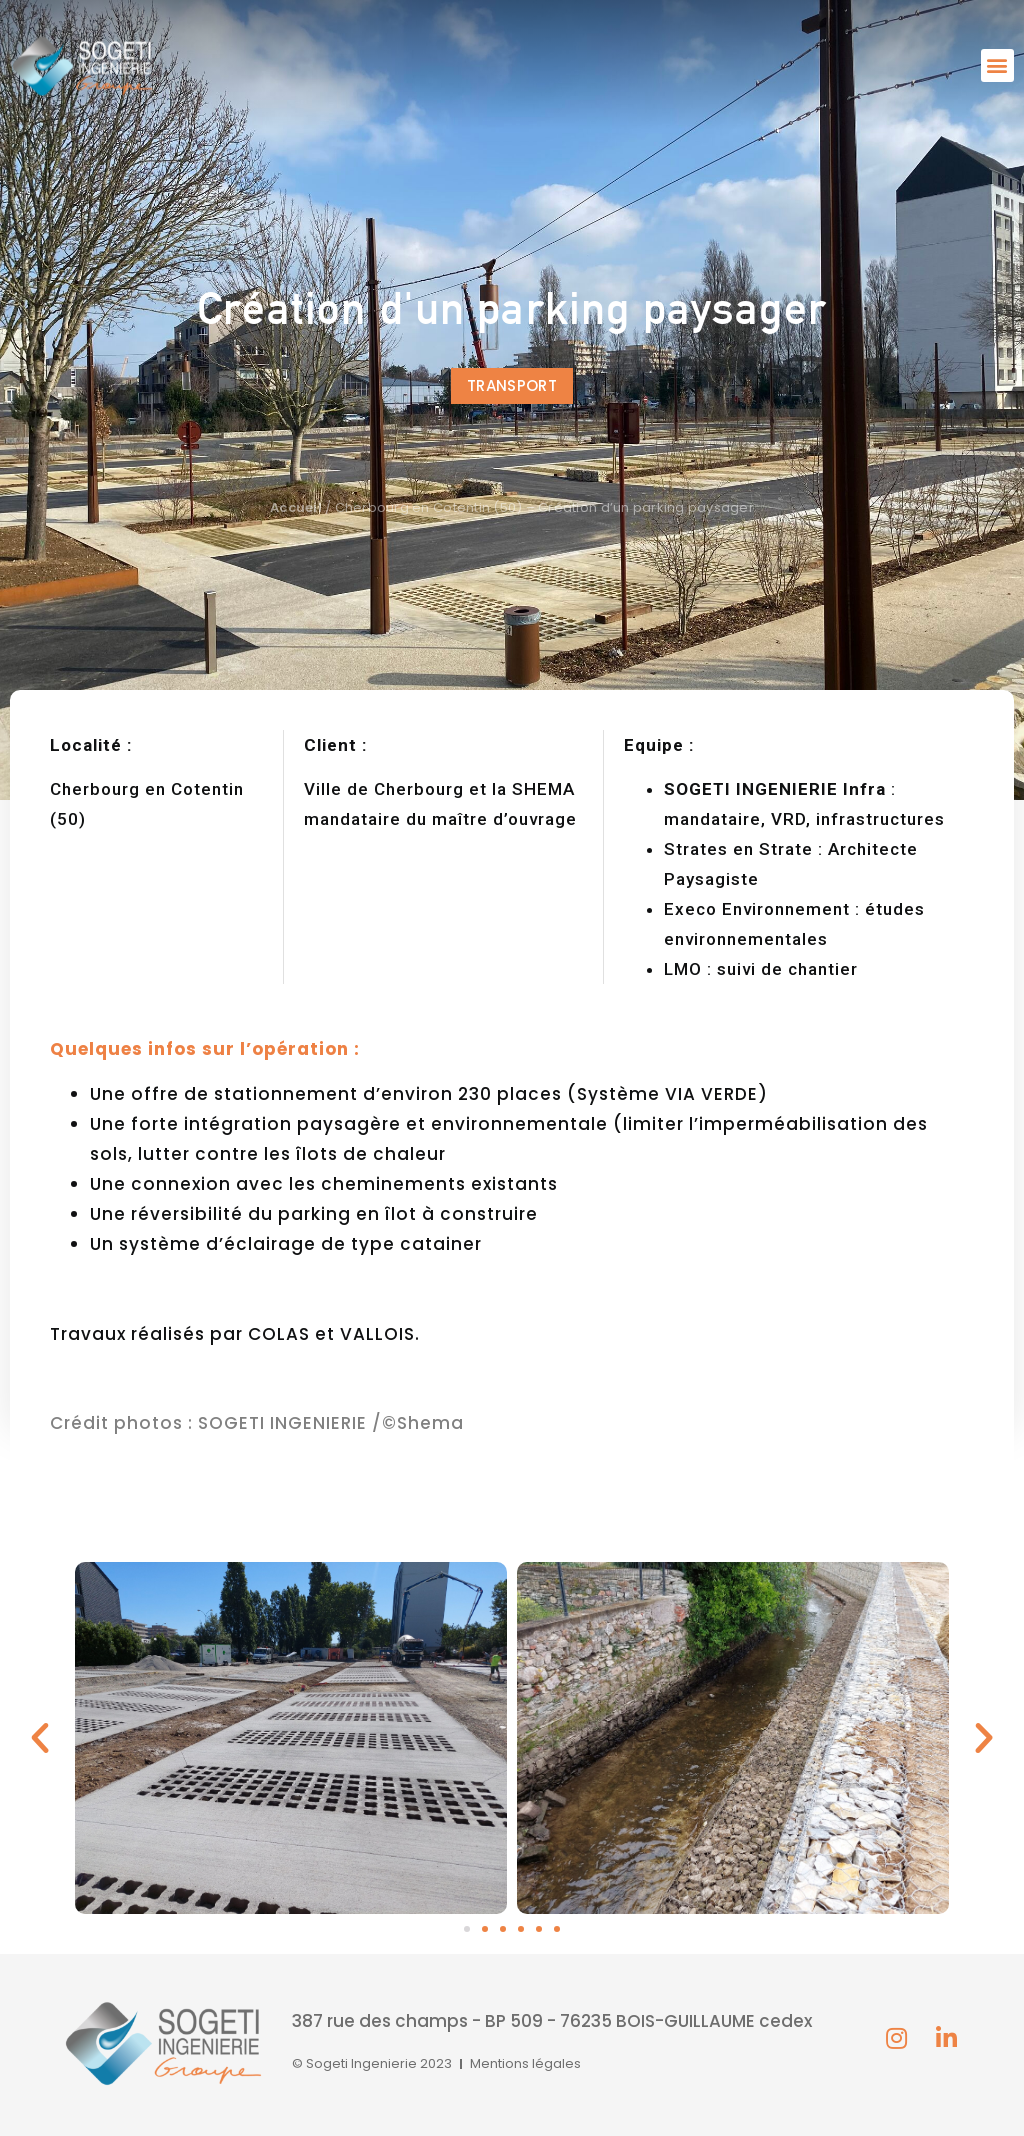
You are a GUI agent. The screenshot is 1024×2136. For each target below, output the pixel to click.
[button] (997, 65)
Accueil (296, 507)
